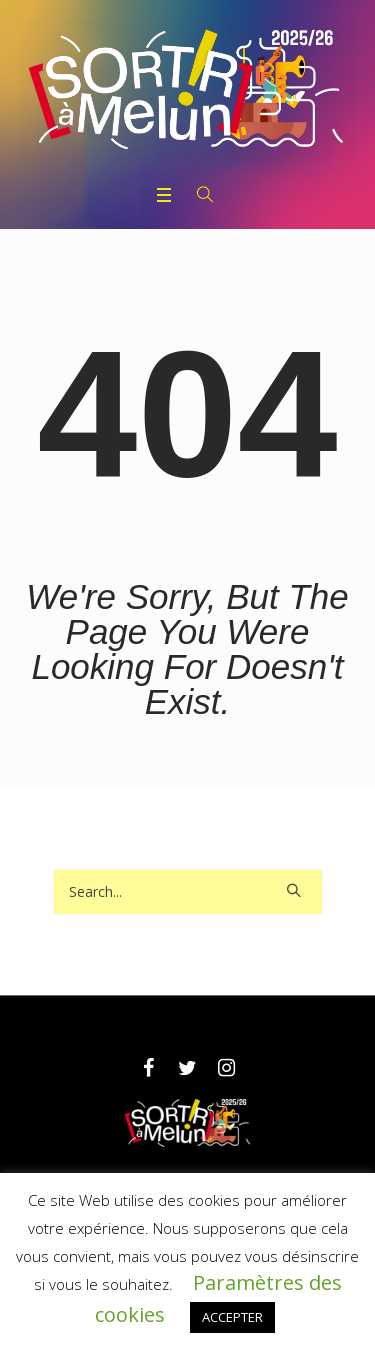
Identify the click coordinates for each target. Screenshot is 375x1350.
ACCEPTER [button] (232, 1317)
